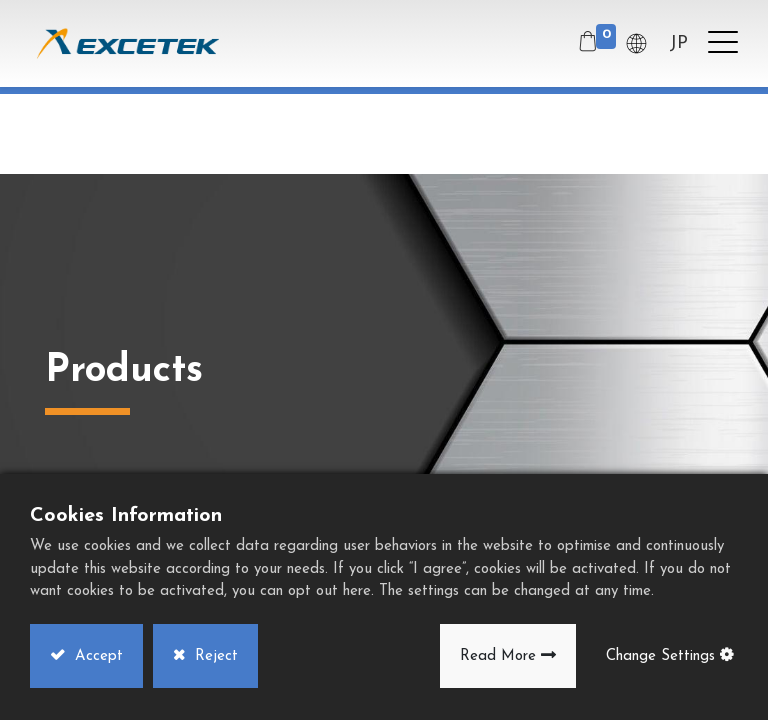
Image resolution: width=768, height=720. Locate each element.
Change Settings (660, 656)
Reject (214, 656)
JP (678, 43)
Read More (498, 656)
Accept (96, 656)
